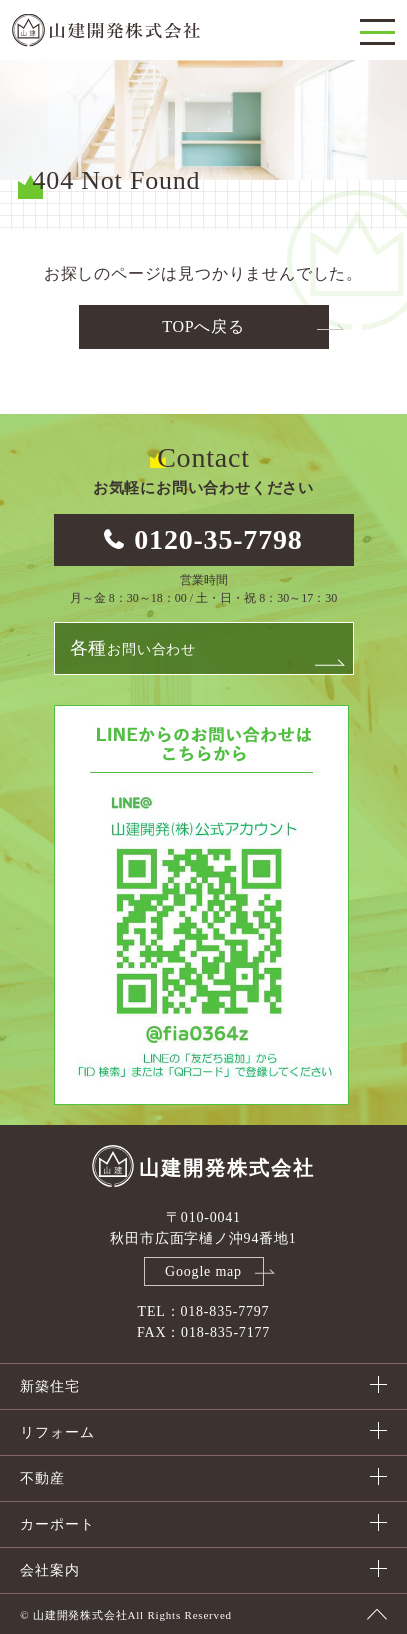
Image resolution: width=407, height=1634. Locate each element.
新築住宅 (49, 1386)
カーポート (57, 1524)
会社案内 (49, 1570)
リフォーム (57, 1432)
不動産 (42, 1478)
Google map (203, 1271)
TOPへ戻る (203, 326)
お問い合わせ (133, 648)
